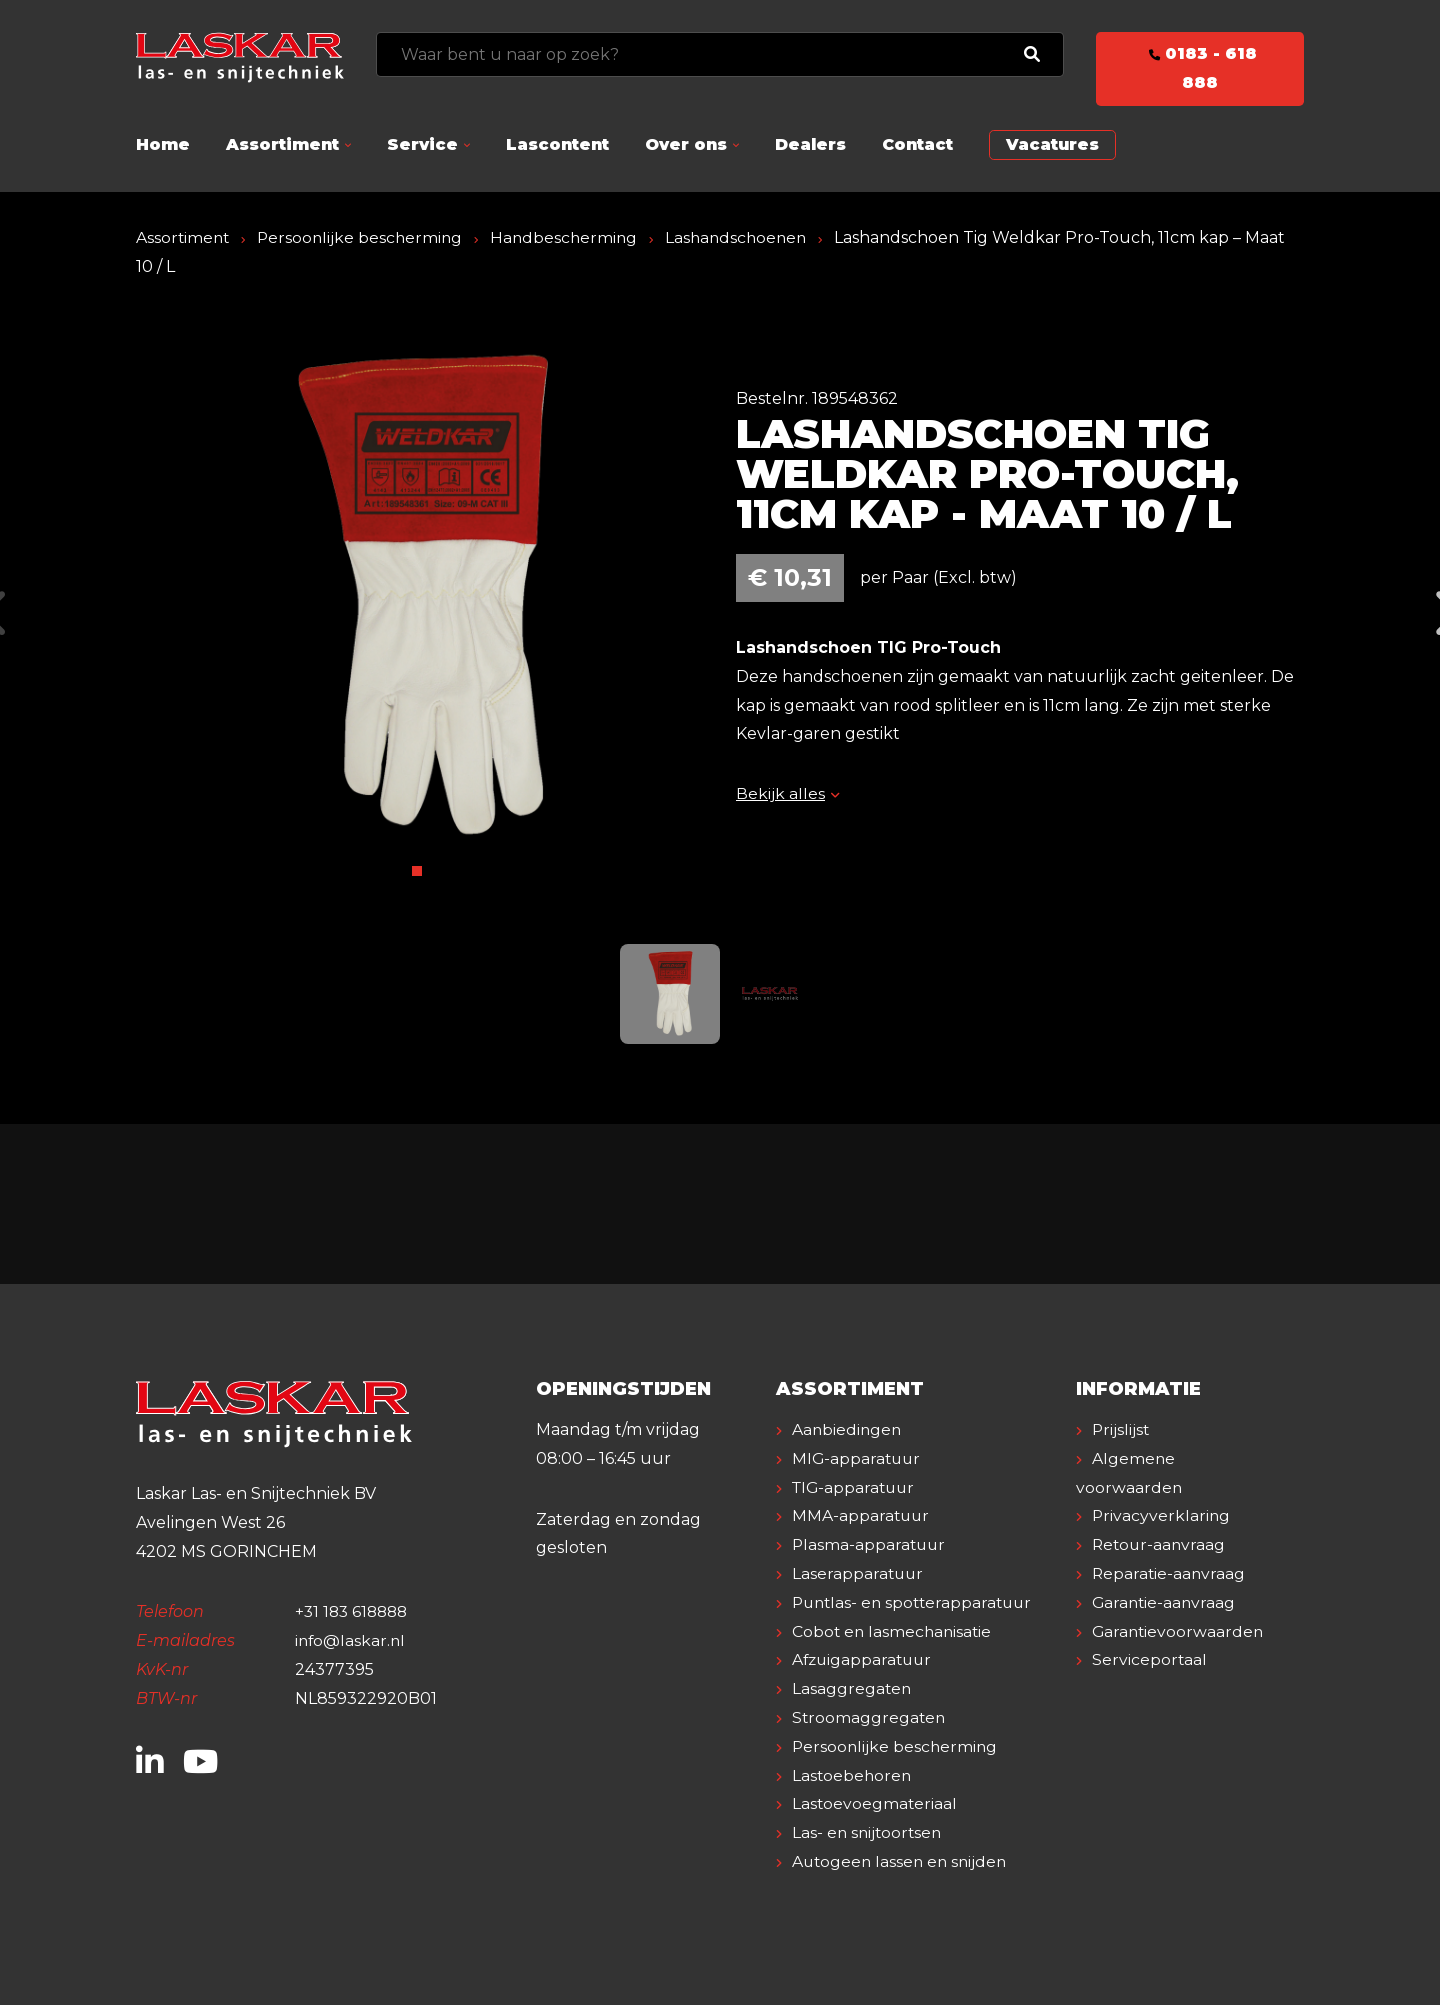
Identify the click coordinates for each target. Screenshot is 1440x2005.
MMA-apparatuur (862, 1515)
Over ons (686, 144)
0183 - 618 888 (1200, 68)
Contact (917, 144)
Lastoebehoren (853, 1775)
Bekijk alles (787, 793)
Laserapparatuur (859, 1573)
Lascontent (557, 144)
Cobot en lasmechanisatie (894, 1631)
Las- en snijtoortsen (869, 1832)
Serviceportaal (1150, 1659)
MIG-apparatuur (858, 1458)
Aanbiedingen (848, 1429)
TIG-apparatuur (856, 1487)
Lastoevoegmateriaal (875, 1803)
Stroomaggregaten (870, 1717)
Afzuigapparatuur (864, 1659)
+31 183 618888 (354, 1611)
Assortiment (282, 144)
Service (422, 144)
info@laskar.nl (351, 1640)
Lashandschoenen (748, 237)
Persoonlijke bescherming (364, 237)
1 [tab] (417, 871)
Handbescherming (572, 237)
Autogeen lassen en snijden (902, 1861)
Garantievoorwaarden (1179, 1631)
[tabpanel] (420, 598)
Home (163, 144)
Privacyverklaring (1162, 1515)
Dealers (810, 144)
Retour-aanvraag (1160, 1544)
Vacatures (1052, 144)
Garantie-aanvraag (1165, 1602)
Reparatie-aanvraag (1170, 1573)
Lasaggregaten (852, 1688)
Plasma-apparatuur (870, 1544)
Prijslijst (1121, 1429)
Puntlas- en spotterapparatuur (916, 1602)
